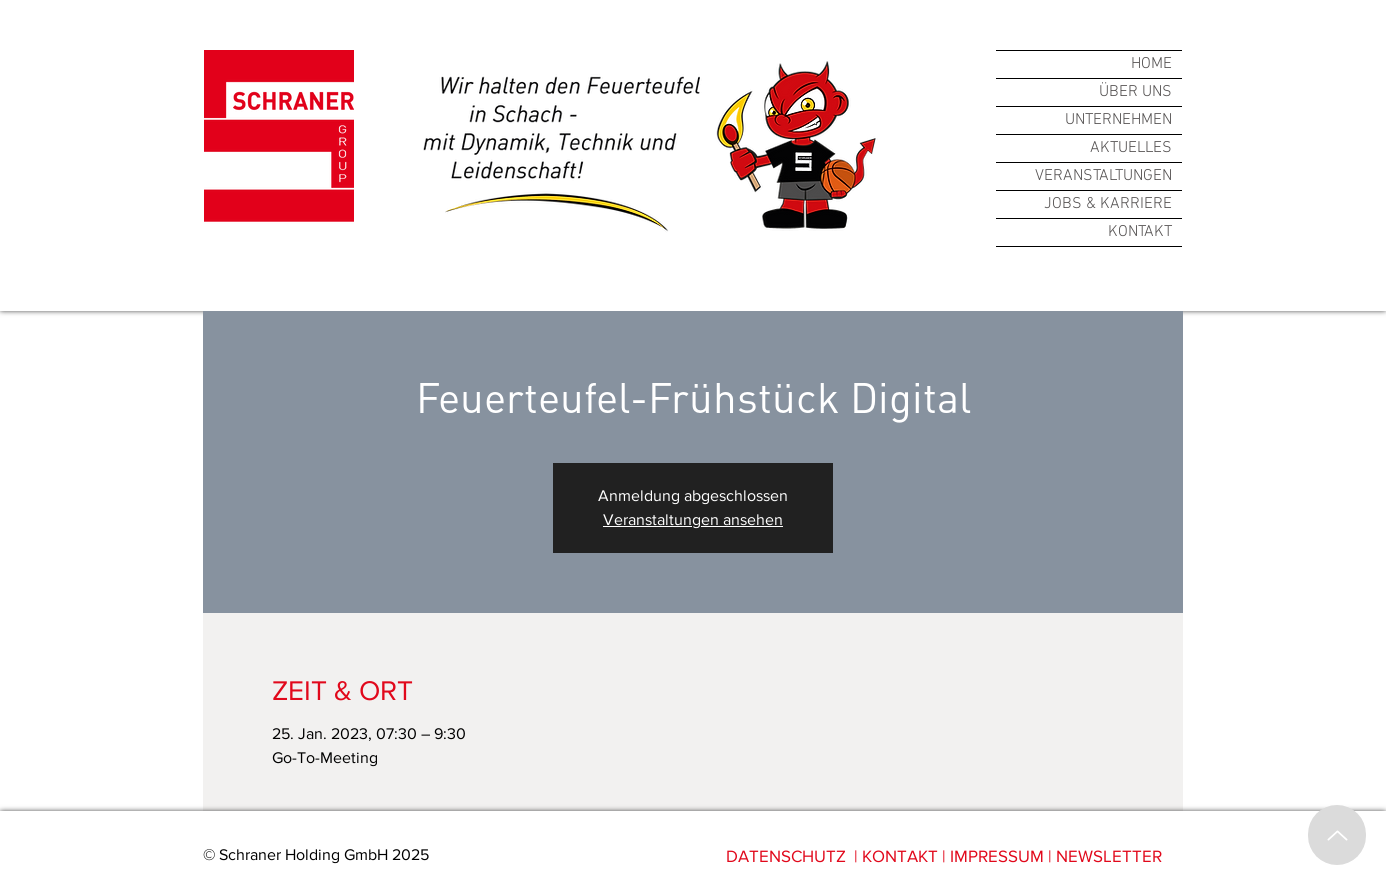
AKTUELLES (1131, 148)
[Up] (1337, 835)
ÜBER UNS (1135, 92)
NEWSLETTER (1109, 855)
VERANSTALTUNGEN (1103, 176)
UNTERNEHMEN (1118, 120)
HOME (1151, 64)
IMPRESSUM (997, 855)
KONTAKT (1140, 232)
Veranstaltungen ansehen (693, 519)
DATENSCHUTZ (786, 855)
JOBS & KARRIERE (1108, 204)
